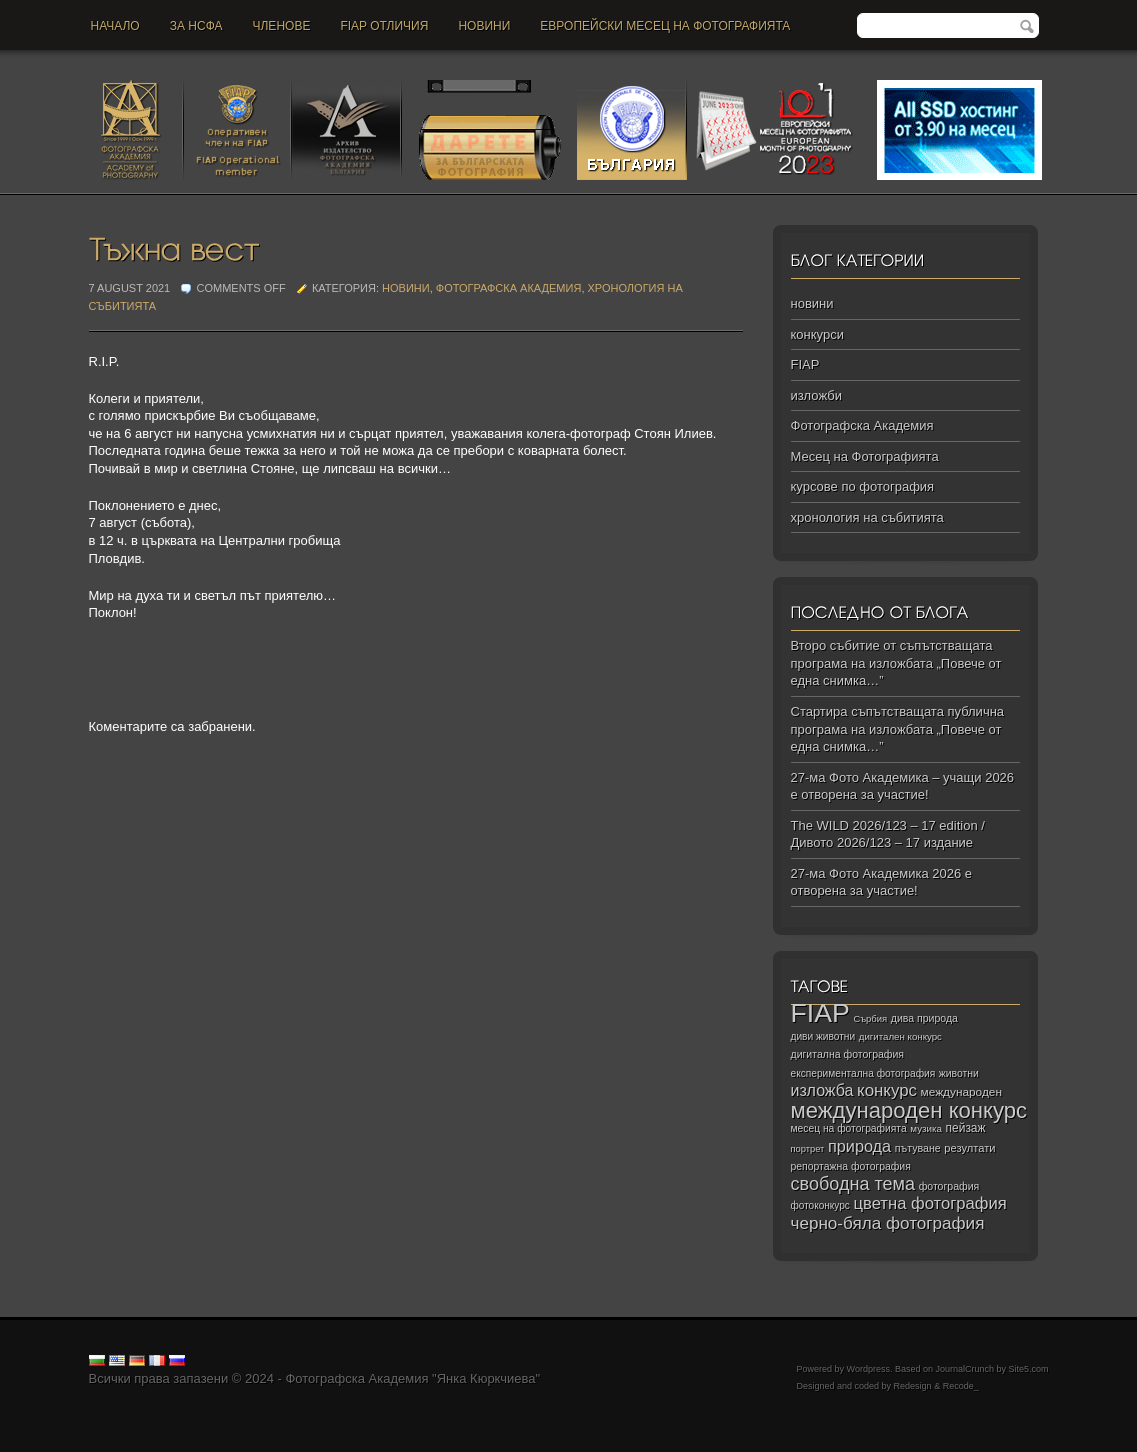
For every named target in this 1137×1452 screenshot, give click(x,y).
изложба (822, 1090)
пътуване (918, 1148)
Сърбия (870, 1018)
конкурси (817, 334)
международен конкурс (909, 1110)
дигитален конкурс (900, 1036)
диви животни (823, 1036)
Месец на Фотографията (865, 456)
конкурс (887, 1090)
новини (484, 26)
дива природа (924, 1018)
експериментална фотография (863, 1073)
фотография (949, 1186)
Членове (282, 26)
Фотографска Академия (509, 288)
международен (961, 1092)
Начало (115, 26)
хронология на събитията (867, 517)
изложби (816, 395)
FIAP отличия (384, 26)
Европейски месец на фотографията (665, 26)
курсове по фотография (863, 486)
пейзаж (966, 1128)
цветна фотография (930, 1203)
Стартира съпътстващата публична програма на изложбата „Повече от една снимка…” (898, 729)
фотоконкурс (820, 1205)
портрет (808, 1149)
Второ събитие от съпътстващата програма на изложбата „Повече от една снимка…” (896, 663)
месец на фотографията (849, 1128)
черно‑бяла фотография (888, 1223)
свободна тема (853, 1184)
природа (859, 1146)
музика (926, 1128)
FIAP (805, 364)
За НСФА (196, 26)
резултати (969, 1148)
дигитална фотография (848, 1054)
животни (959, 1073)
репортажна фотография (851, 1166)
